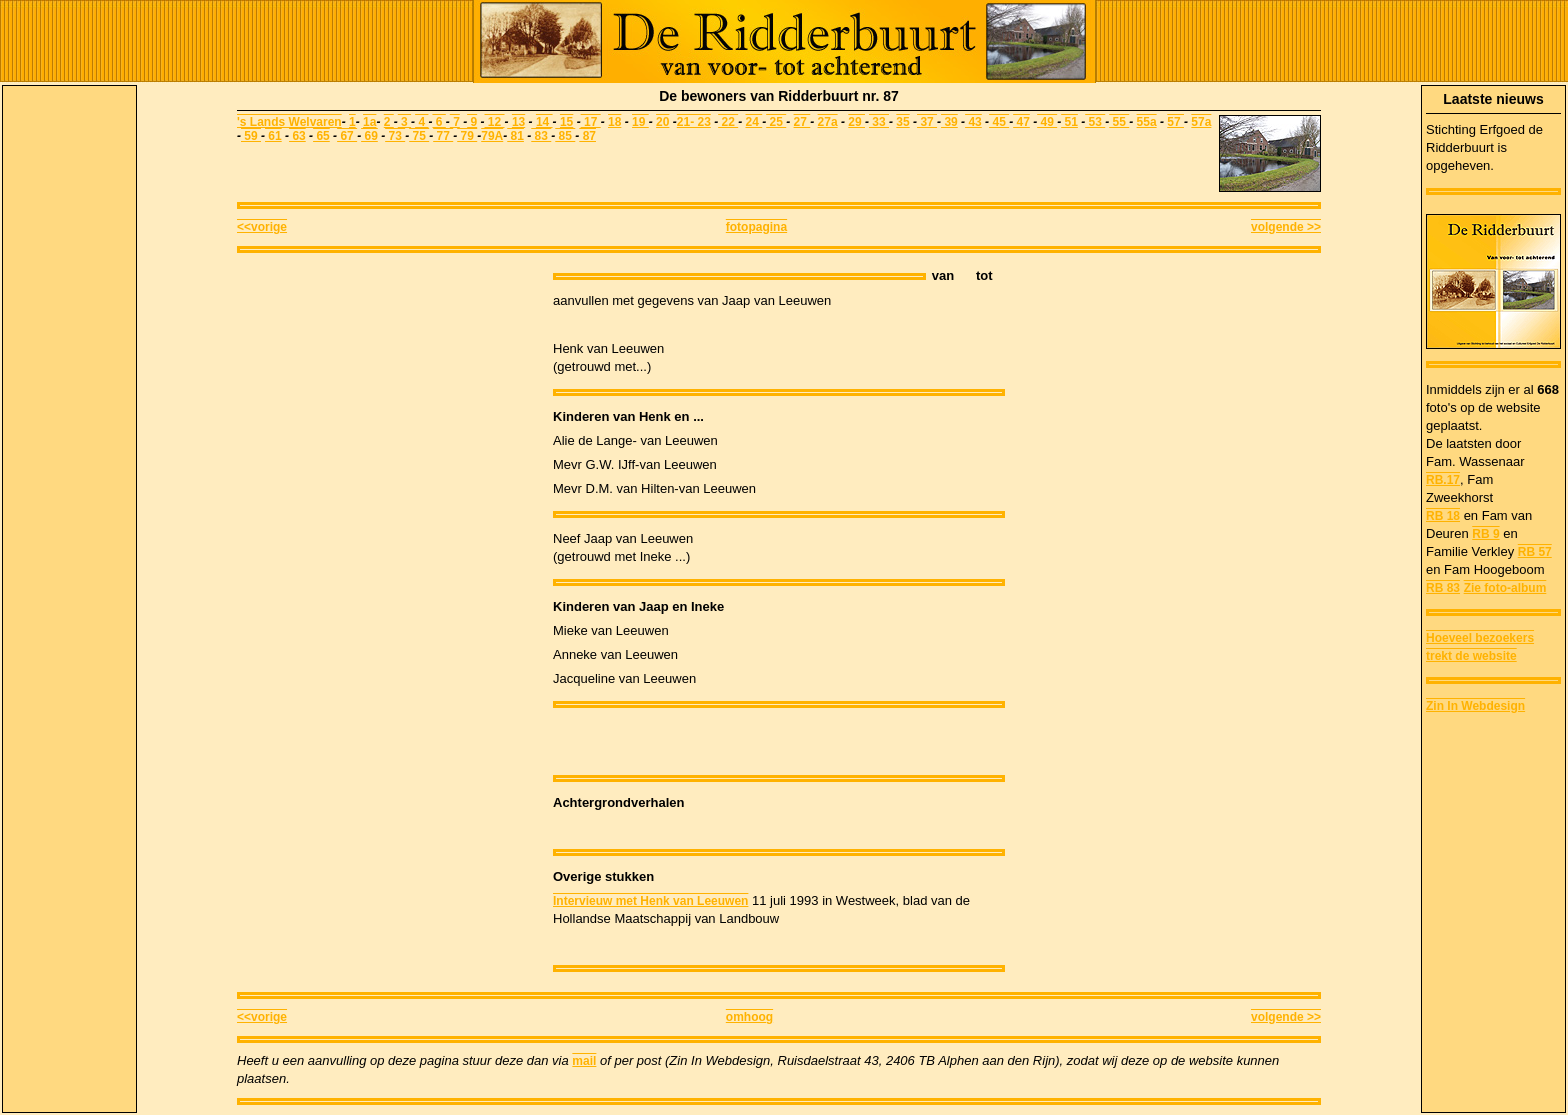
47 (1021, 122)
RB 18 (1443, 516)
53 (1095, 122)
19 (640, 122)
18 (614, 122)
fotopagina (756, 227)
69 (369, 136)
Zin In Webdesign (1475, 706)
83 (541, 136)
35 (902, 122)
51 (1069, 122)
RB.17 (1443, 480)
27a (828, 122)
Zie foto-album (1505, 588)
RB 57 (1535, 552)
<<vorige (262, 227)
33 (879, 122)
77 (443, 136)
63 (297, 136)
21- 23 (694, 122)
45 (999, 122)
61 (273, 136)
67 (347, 136)
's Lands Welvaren (289, 122)
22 (728, 122)
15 (566, 122)
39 (949, 122)
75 (419, 136)
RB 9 (1485, 534)
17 (592, 122)
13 (518, 122)
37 (927, 122)
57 (1175, 122)
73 (395, 136)
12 (495, 122)
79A (492, 136)
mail (584, 1061)
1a (369, 122)
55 (1119, 122)
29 (856, 122)
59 (251, 136)
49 (1047, 122)
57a (1201, 122)
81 (515, 136)
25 (776, 122)
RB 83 (1443, 588)
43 (973, 122)
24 (754, 122)
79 (467, 136)
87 (587, 136)
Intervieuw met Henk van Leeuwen (650, 901)
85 (565, 136)
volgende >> (1286, 227)
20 (662, 122)
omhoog (749, 1017)
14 (544, 122)
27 (802, 122)
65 (321, 136)
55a (1147, 122)
